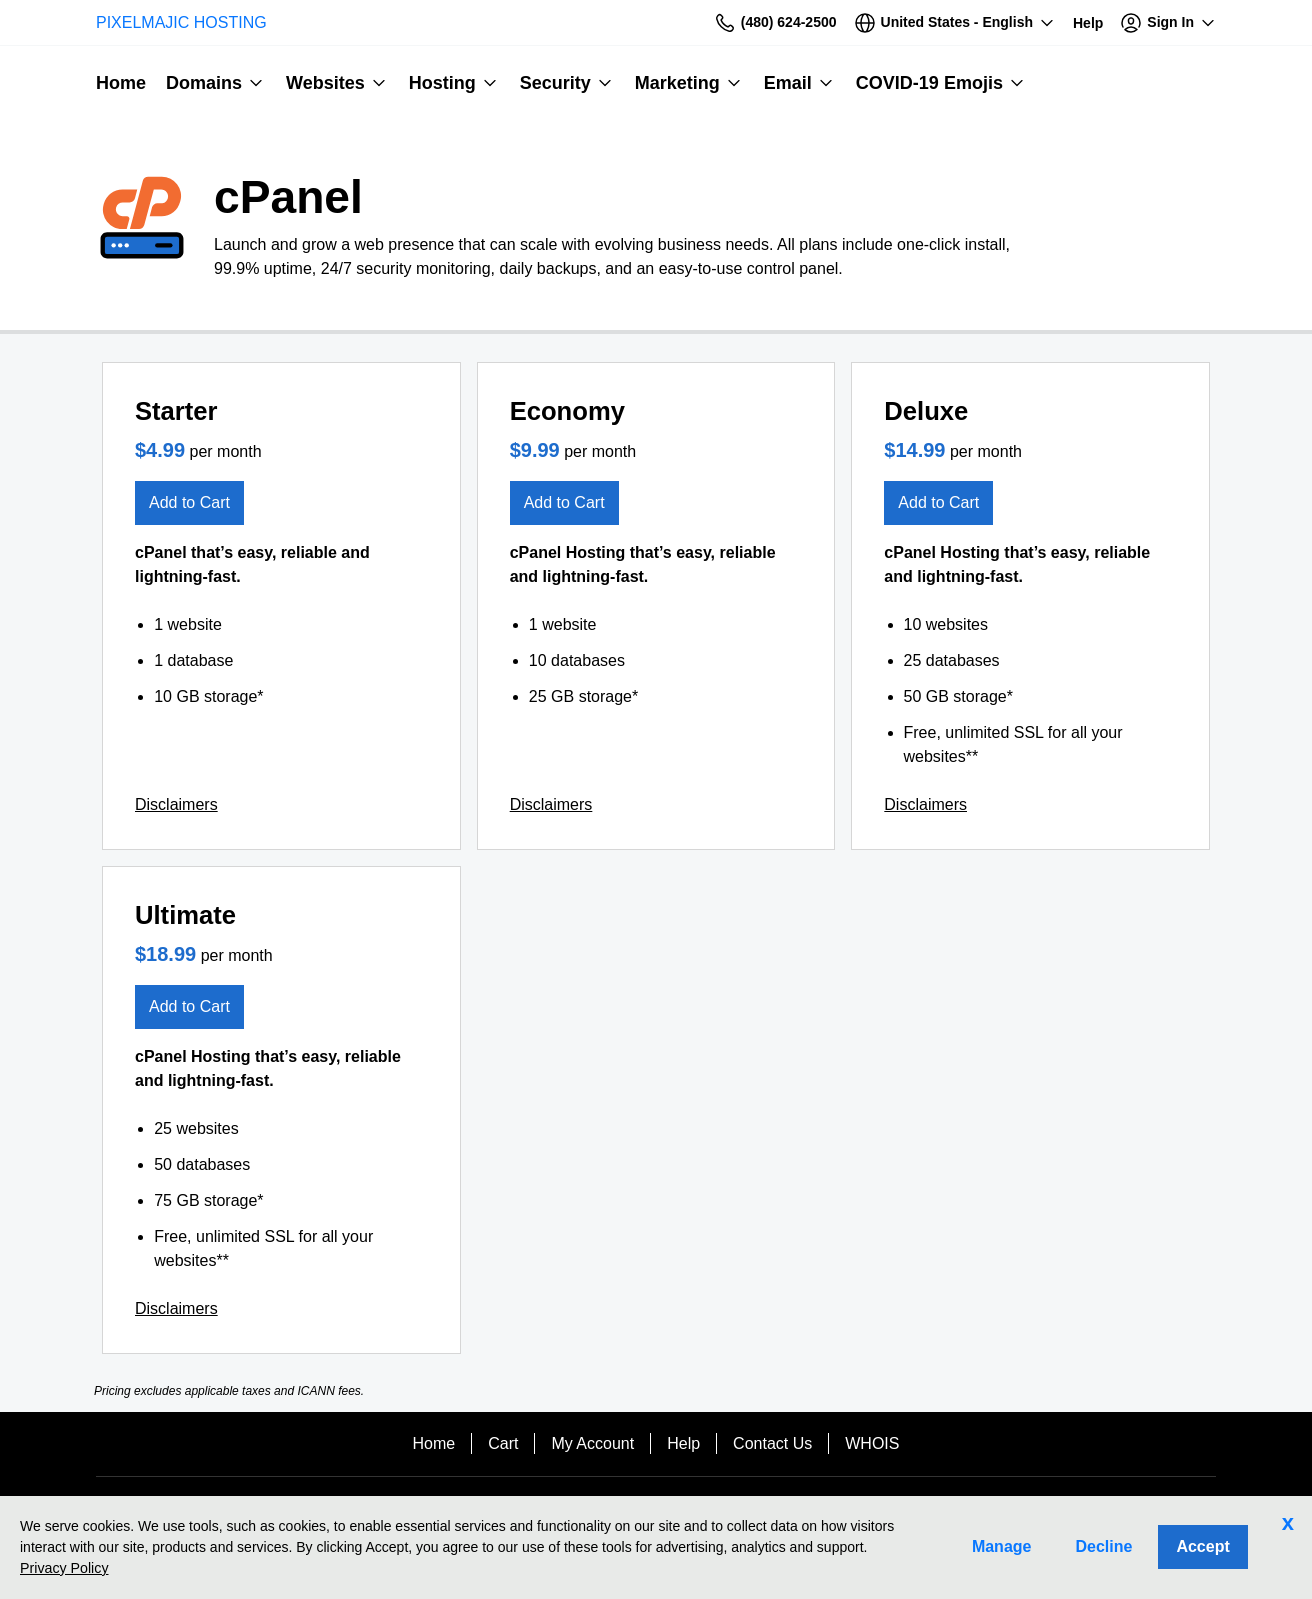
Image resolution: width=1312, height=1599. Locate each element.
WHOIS (872, 1443)
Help (683, 1443)
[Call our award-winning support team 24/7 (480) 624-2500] (1088, 22)
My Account (592, 1443)
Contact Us (772, 1443)
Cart (503, 1443)
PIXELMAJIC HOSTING (181, 22)
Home (434, 1443)
